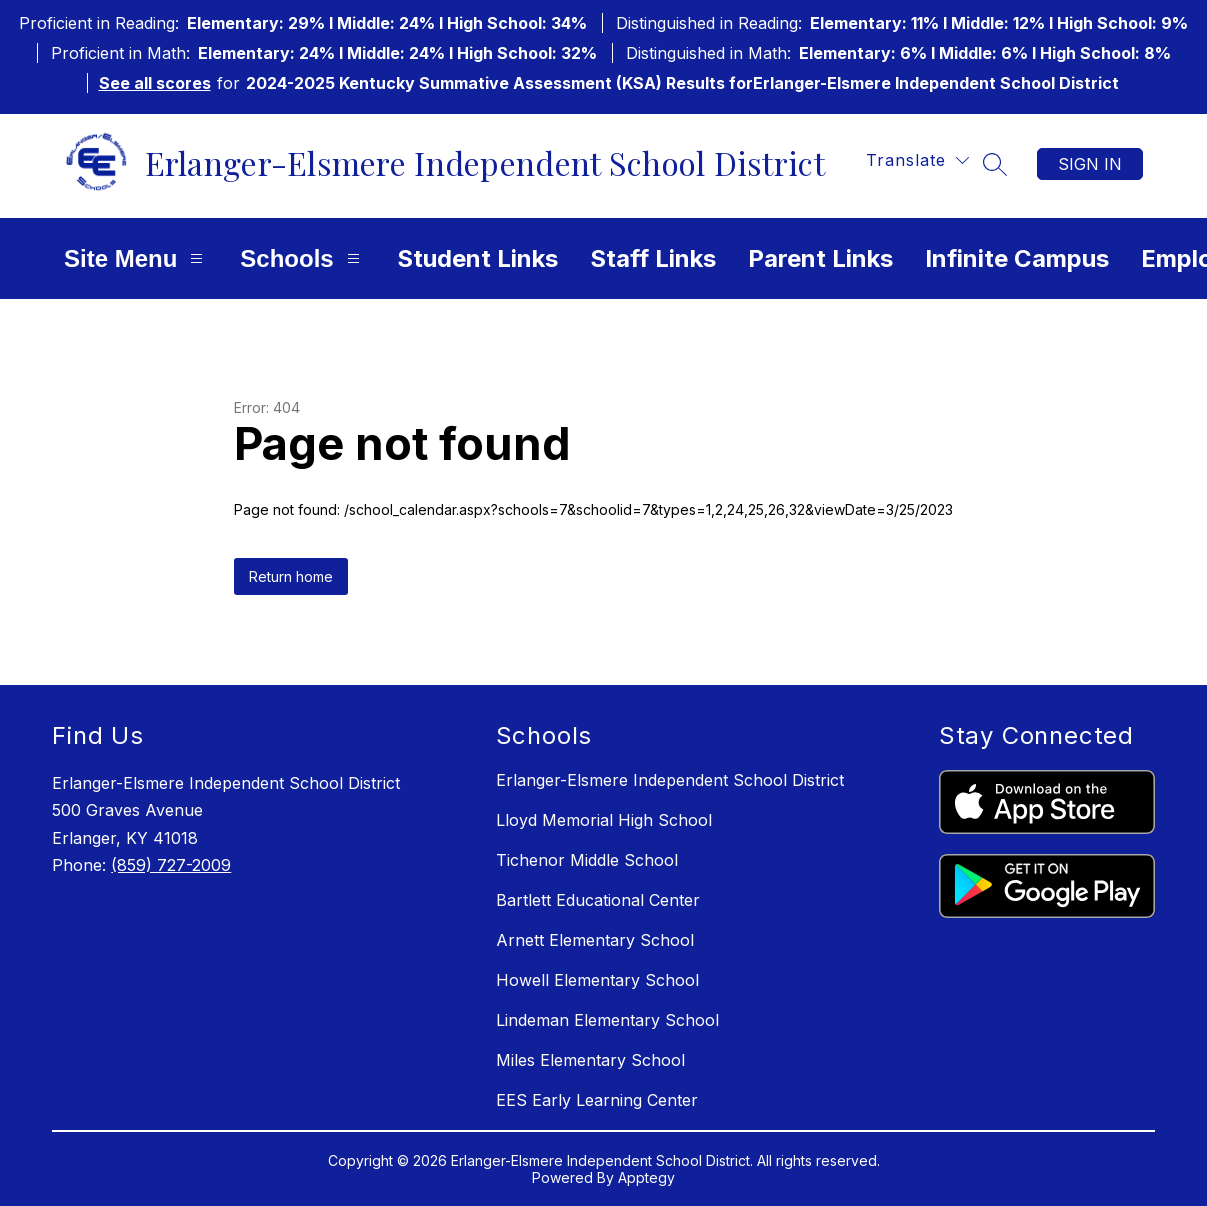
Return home (291, 576)
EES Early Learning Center (597, 1100)
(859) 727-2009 (171, 865)
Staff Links (653, 258)
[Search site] (995, 164)
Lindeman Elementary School (607, 1020)
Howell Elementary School (597, 980)
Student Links (477, 258)
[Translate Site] (917, 160)
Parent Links (820, 258)
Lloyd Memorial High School (604, 820)
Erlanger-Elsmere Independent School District (670, 780)
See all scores (155, 83)
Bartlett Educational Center (598, 900)
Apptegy (646, 1177)
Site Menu (136, 258)
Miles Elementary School (590, 1060)
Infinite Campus (1017, 258)
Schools (302, 258)
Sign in (1090, 164)
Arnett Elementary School (595, 940)
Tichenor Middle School (587, 860)
